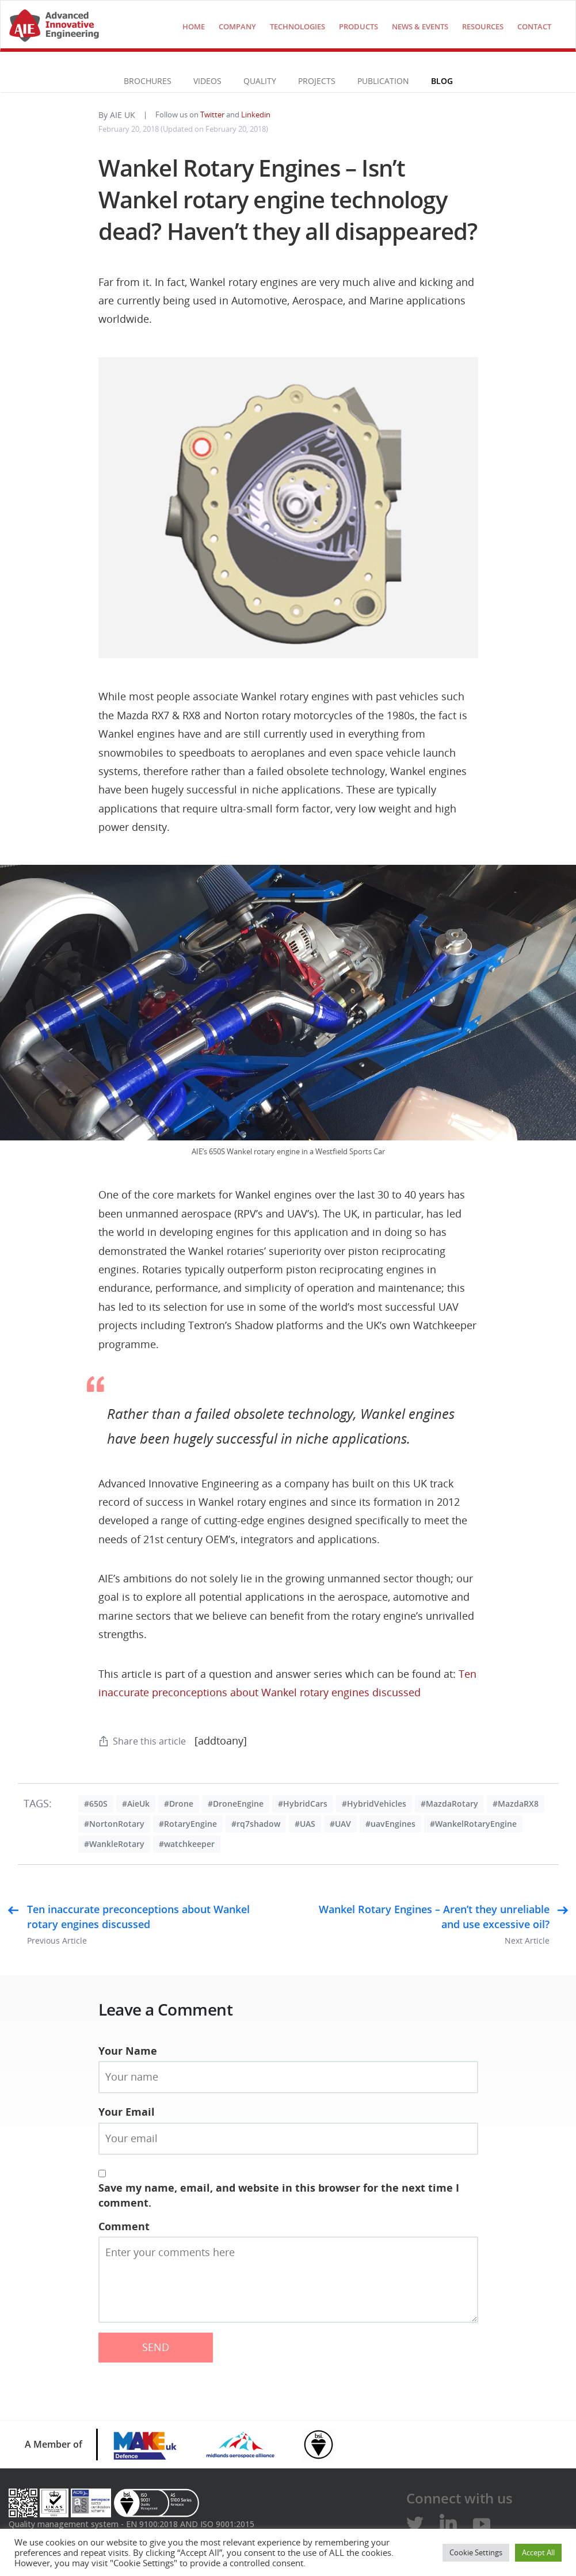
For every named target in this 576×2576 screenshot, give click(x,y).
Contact (534, 26)
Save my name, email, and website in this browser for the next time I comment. (278, 2195)
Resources (482, 26)
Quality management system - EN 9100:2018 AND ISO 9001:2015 (131, 2523)
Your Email (126, 2112)
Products (358, 26)
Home (193, 26)
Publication (383, 80)
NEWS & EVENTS (420, 26)
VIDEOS (207, 80)
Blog (442, 80)
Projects (316, 80)
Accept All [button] (538, 2552)
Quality (259, 80)
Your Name (127, 2051)
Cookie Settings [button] (475, 2552)
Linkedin (255, 114)
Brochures (147, 80)
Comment (124, 2226)
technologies (297, 26)
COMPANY (237, 26)
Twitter (212, 114)
